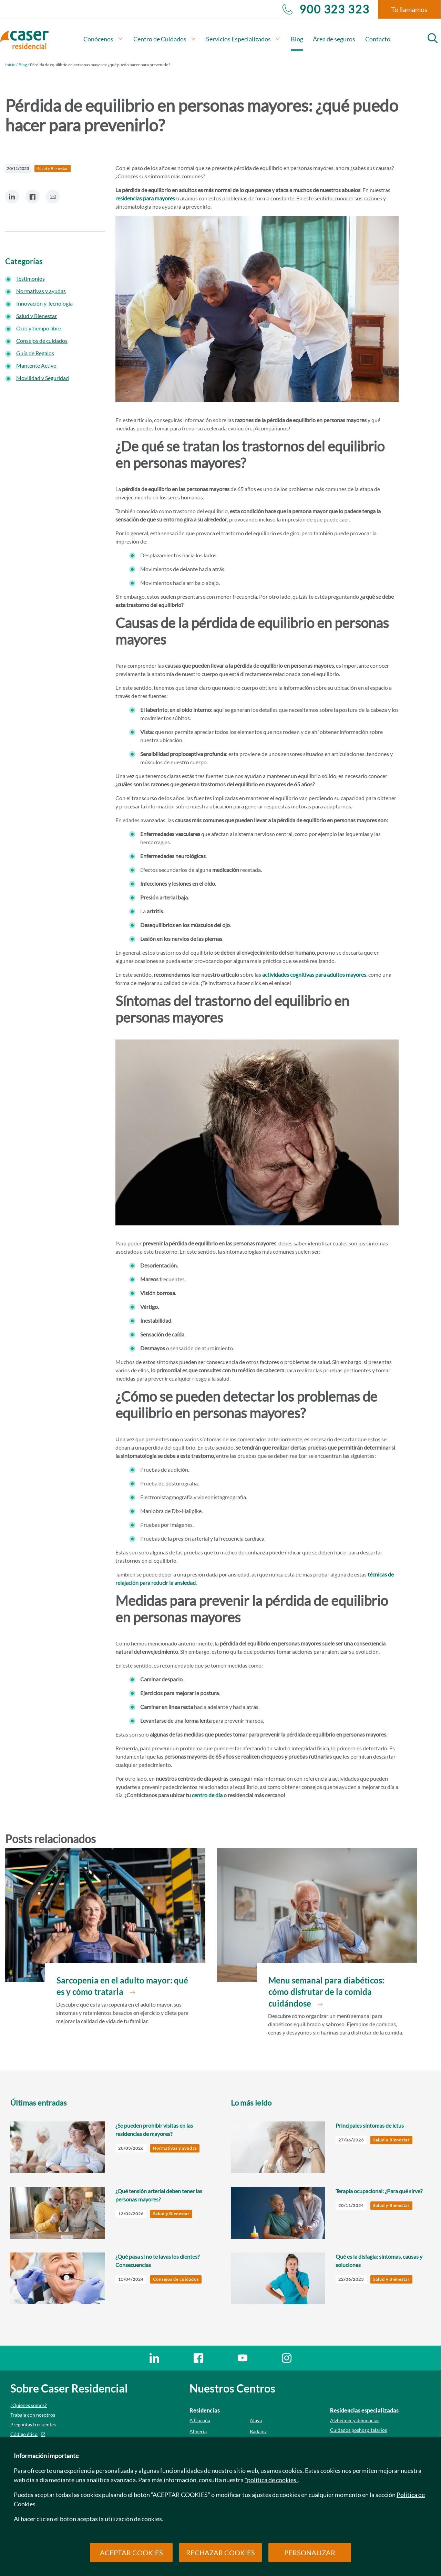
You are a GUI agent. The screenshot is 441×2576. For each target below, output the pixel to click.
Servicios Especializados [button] (243, 39)
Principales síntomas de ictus (370, 2125)
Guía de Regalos (35, 353)
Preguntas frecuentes (33, 2424)
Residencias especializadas (364, 2410)
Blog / (24, 64)
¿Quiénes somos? (28, 2405)
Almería (198, 2431)
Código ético (24, 2434)
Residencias (204, 2410)
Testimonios (30, 278)
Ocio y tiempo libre (38, 328)
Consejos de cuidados (42, 340)
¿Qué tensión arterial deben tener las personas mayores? (158, 2195)
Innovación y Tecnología (44, 303)
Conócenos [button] (103, 39)
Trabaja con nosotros (32, 2415)
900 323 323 (326, 9)
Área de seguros (334, 39)
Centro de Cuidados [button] (164, 39)
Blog (297, 39)
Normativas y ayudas (41, 291)
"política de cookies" (271, 2480)
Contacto (377, 39)
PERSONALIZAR (309, 2552)
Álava (256, 2420)
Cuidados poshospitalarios (358, 2430)
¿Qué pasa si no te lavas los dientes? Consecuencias (157, 2260)
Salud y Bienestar (36, 315)
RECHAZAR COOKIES (220, 2552)
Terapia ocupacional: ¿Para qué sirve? (379, 2191)
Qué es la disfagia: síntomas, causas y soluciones (379, 2260)
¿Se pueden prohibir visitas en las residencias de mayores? (154, 2129)
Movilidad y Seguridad (42, 378)
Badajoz (258, 2431)
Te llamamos (409, 9)
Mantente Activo (36, 365)
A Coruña (199, 2420)
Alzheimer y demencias (354, 2420)
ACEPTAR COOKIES (131, 2552)
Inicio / (11, 64)
